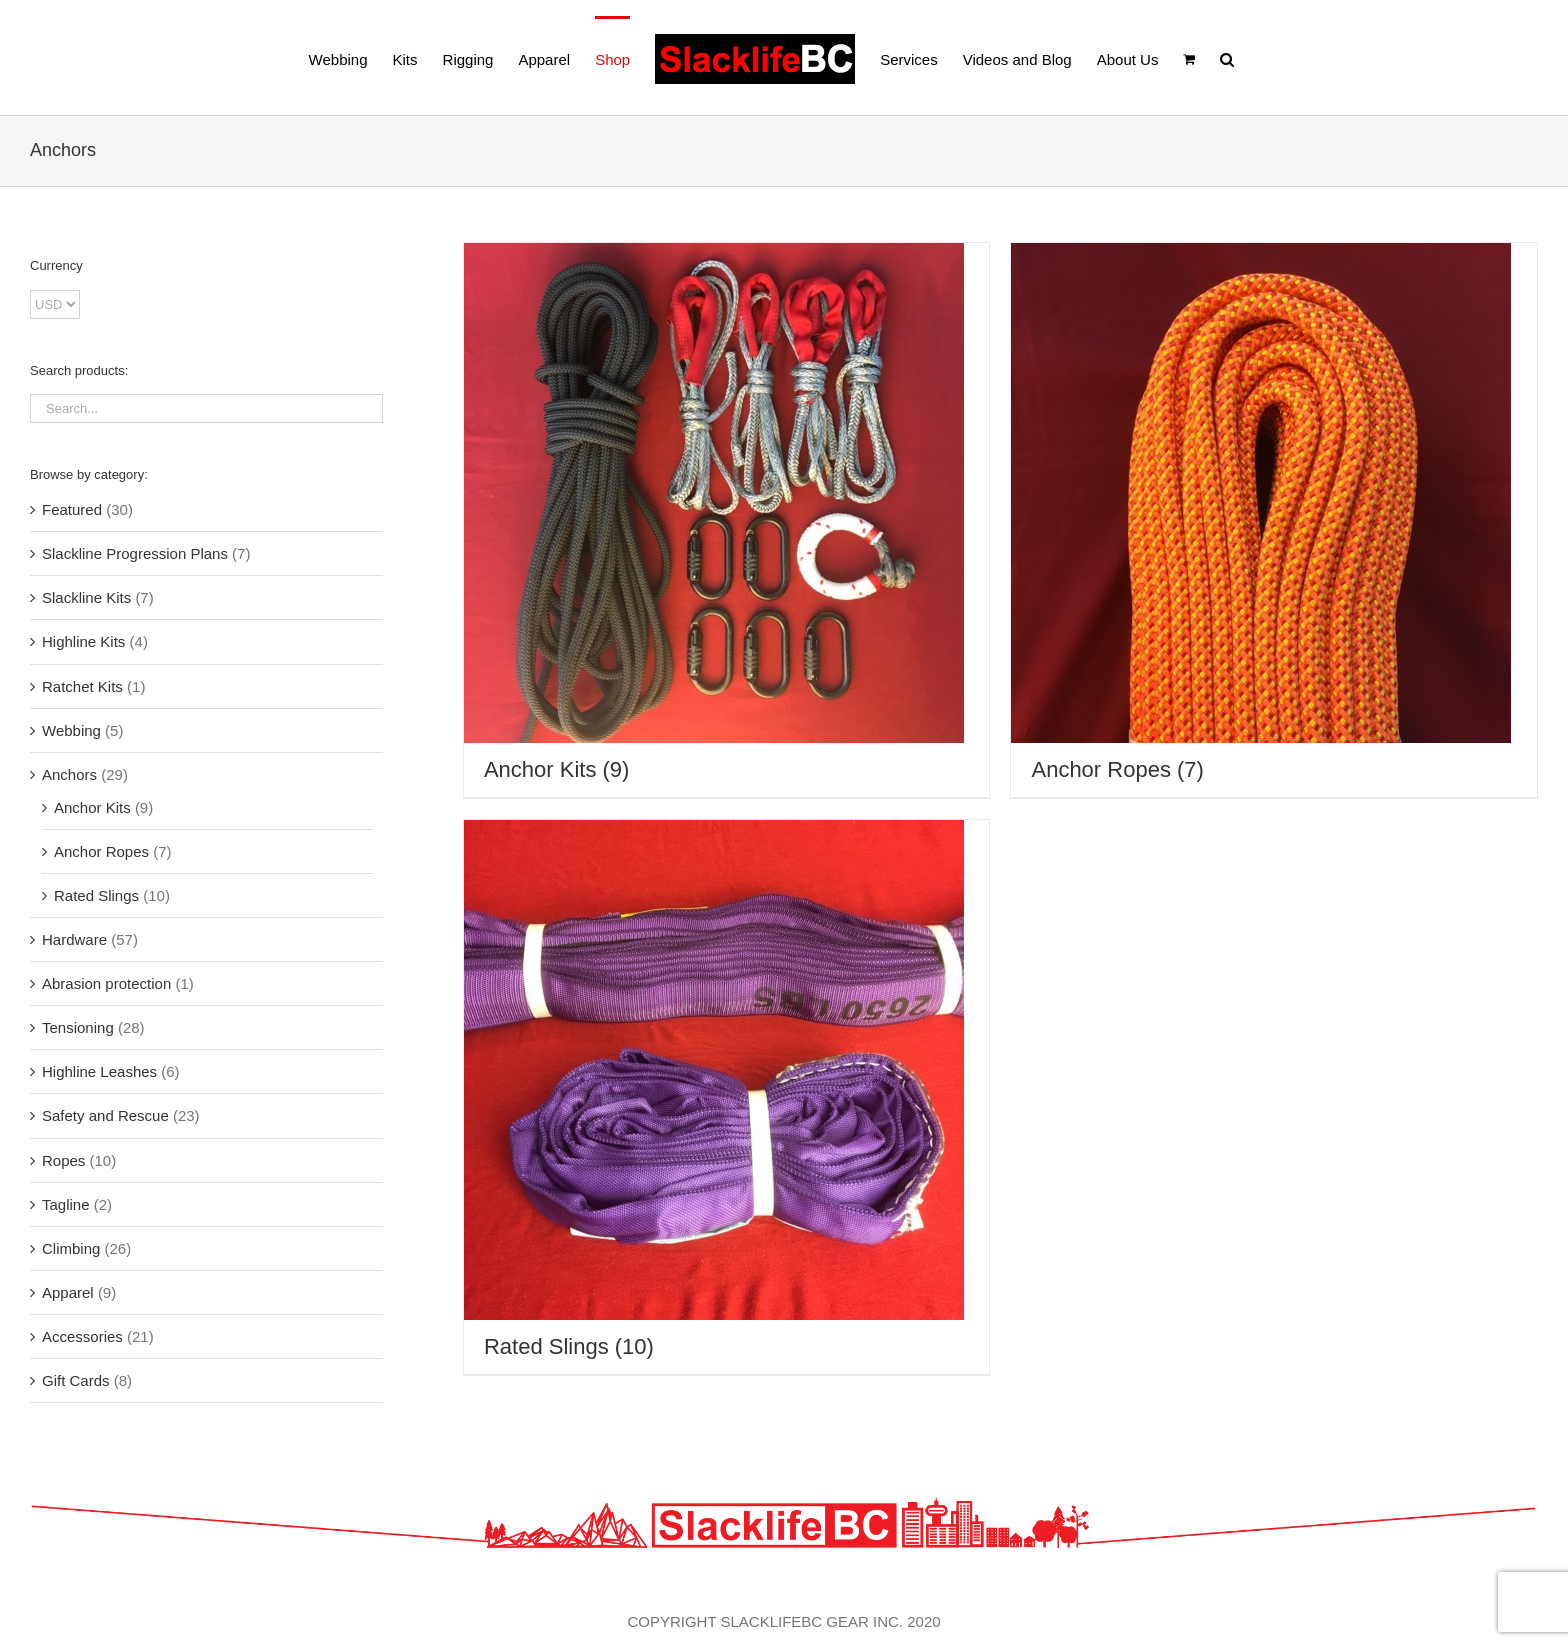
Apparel (68, 1292)
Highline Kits (83, 641)
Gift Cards (76, 1380)
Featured (72, 509)
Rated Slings (96, 895)
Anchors (69, 774)
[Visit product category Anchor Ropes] (1274, 520)
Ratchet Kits (82, 686)
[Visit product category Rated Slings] (727, 1097)
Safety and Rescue (105, 1115)
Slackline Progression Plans (135, 553)
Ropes (63, 1160)
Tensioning (78, 1027)
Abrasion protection (106, 983)
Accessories (82, 1336)
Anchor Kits (92, 807)
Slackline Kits (86, 597)
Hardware (74, 939)
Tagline (66, 1204)
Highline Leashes (99, 1071)
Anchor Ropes (101, 851)
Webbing (71, 730)
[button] (1227, 58)
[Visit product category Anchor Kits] (727, 520)
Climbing (71, 1248)
